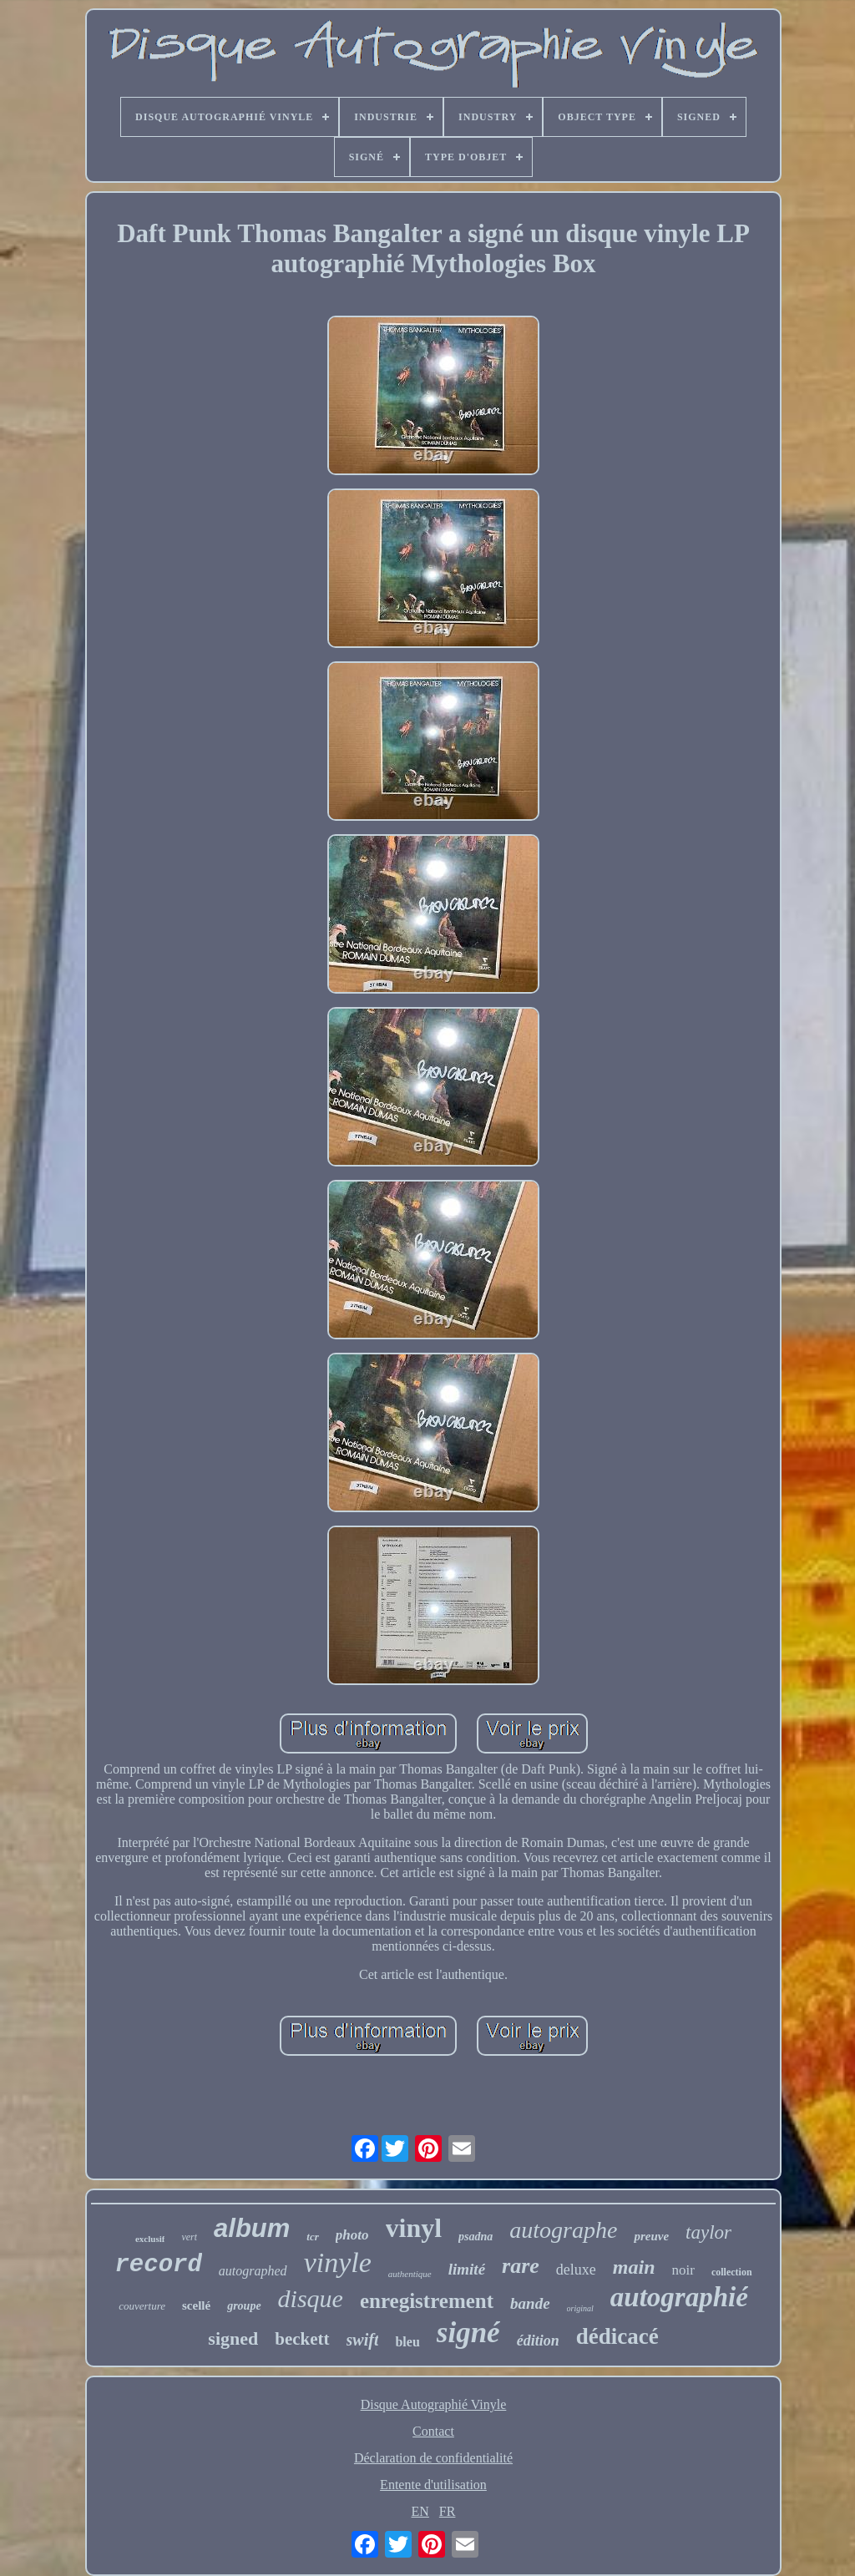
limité (466, 2269)
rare (520, 2266)
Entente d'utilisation (433, 2484)
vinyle (338, 2262)
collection (731, 2272)
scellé (196, 2305)
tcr (312, 2236)
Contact (433, 2431)
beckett (302, 2339)
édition (538, 2340)
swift (363, 2340)
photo (352, 2235)
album (252, 2228)
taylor (708, 2232)
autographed (253, 2271)
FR (447, 2511)
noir (683, 2270)
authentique (410, 2274)
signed (233, 2338)
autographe (563, 2230)
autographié (679, 2297)
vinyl (414, 2228)
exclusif (149, 2239)
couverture (142, 2306)
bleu (407, 2342)
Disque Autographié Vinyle (434, 2404)
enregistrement (426, 2301)
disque (310, 2298)
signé (468, 2332)
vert (189, 2237)
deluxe (576, 2269)
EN (420, 2511)
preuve (651, 2236)
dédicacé (617, 2336)
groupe (244, 2306)
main (634, 2267)
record (157, 2265)
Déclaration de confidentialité (433, 2458)
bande (530, 2303)
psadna (475, 2236)
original (580, 2308)
